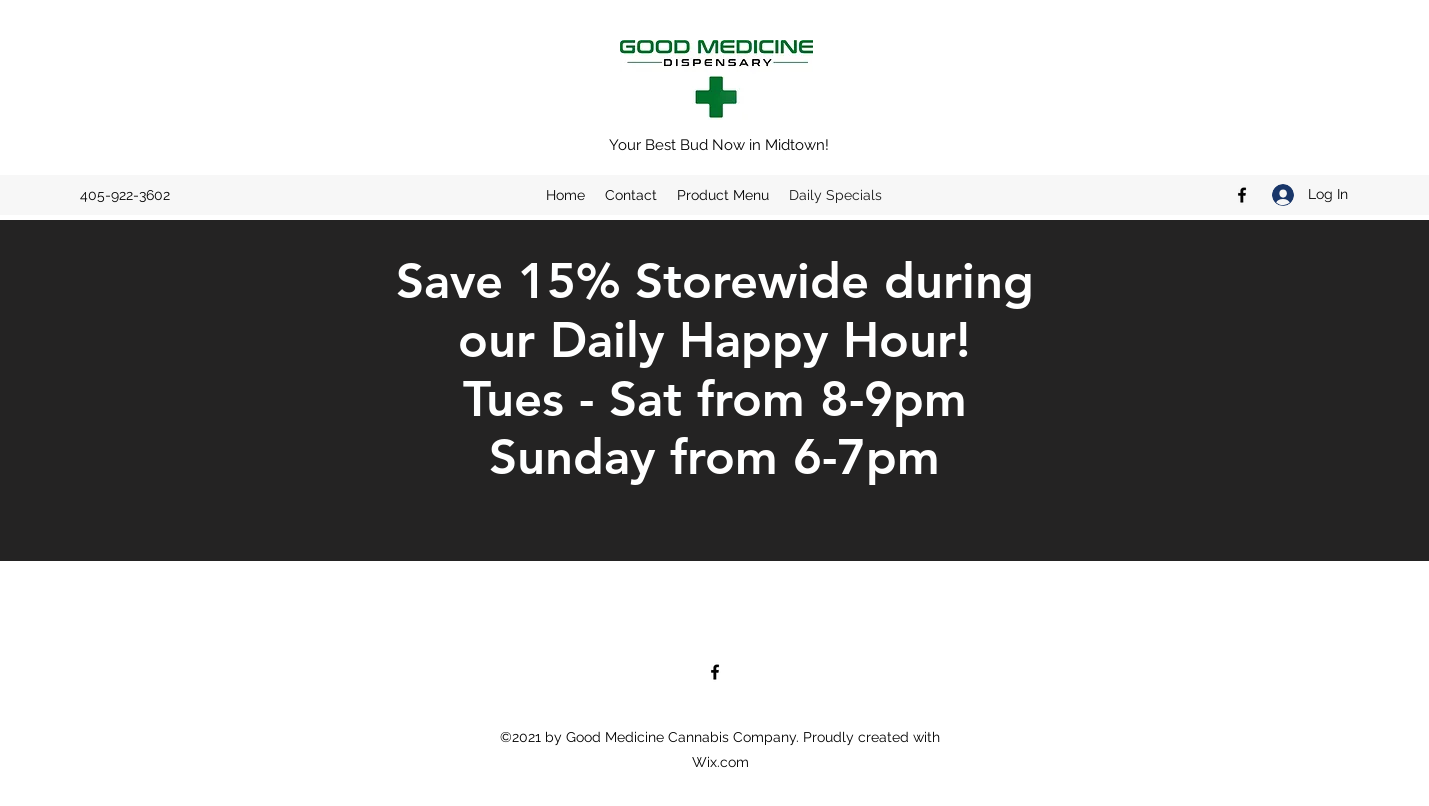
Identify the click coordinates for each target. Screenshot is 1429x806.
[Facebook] (1242, 195)
